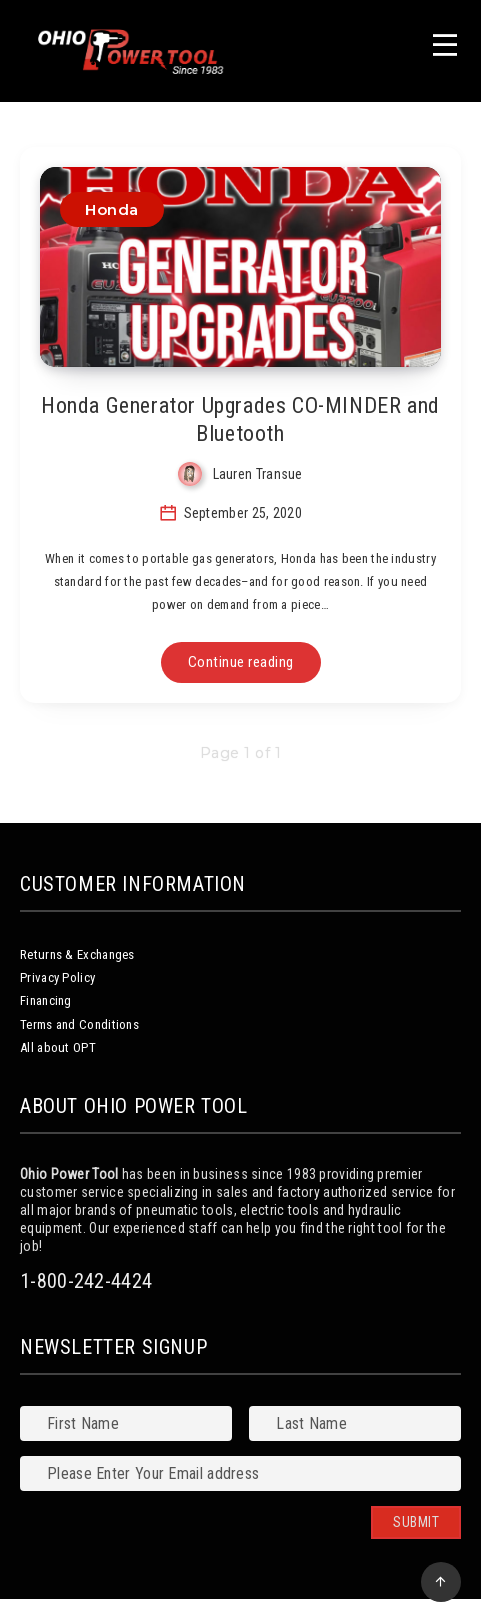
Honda (112, 209)
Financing (46, 1000)
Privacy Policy (57, 977)
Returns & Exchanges (77, 954)
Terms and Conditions (79, 1024)
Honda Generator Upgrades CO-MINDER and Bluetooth (240, 419)
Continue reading (241, 662)
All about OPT (58, 1047)
